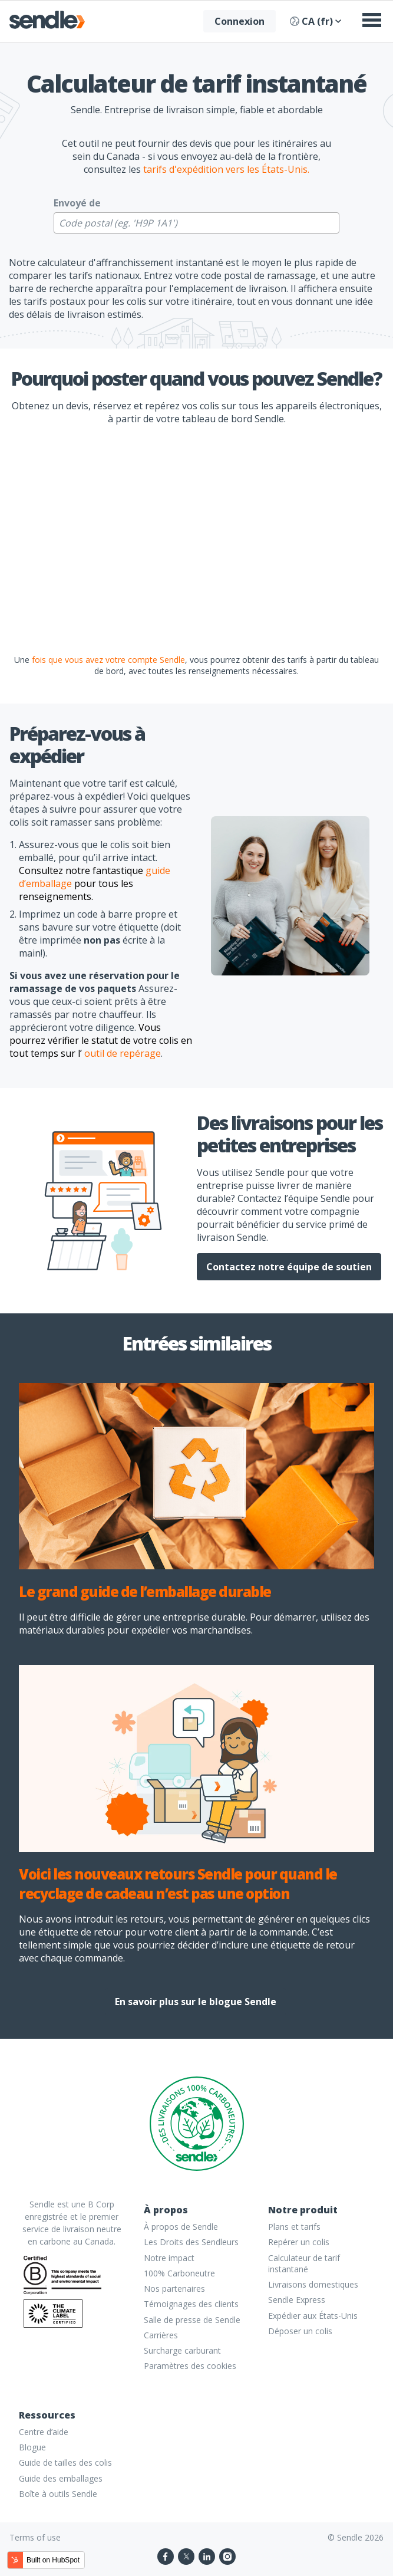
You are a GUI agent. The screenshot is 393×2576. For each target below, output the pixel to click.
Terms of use (35, 2537)
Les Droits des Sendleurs (191, 2242)
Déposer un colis (300, 2331)
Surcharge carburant (182, 2350)
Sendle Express (296, 2299)
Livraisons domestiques (313, 2284)
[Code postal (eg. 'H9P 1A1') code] (196, 223)
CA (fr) (315, 21)
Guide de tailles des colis (65, 2462)
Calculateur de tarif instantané (304, 2263)
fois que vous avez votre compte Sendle (108, 659)
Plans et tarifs (294, 2226)
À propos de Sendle (181, 2226)
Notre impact (169, 2257)
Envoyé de (77, 202)
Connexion (239, 21)
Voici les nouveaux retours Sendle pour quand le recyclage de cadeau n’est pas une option (178, 1883)
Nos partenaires (174, 2288)
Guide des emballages (61, 2478)
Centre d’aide (43, 2431)
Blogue (32, 2447)
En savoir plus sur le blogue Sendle (195, 2001)
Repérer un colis (298, 2242)
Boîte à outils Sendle (58, 2493)
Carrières (161, 2335)
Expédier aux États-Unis (313, 2315)
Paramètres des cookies (190, 2365)
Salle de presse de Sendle (192, 2319)
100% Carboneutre (179, 2273)
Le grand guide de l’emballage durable (145, 1591)
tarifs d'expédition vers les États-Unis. (226, 169)
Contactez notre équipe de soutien (289, 1266)
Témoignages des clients (191, 2303)
